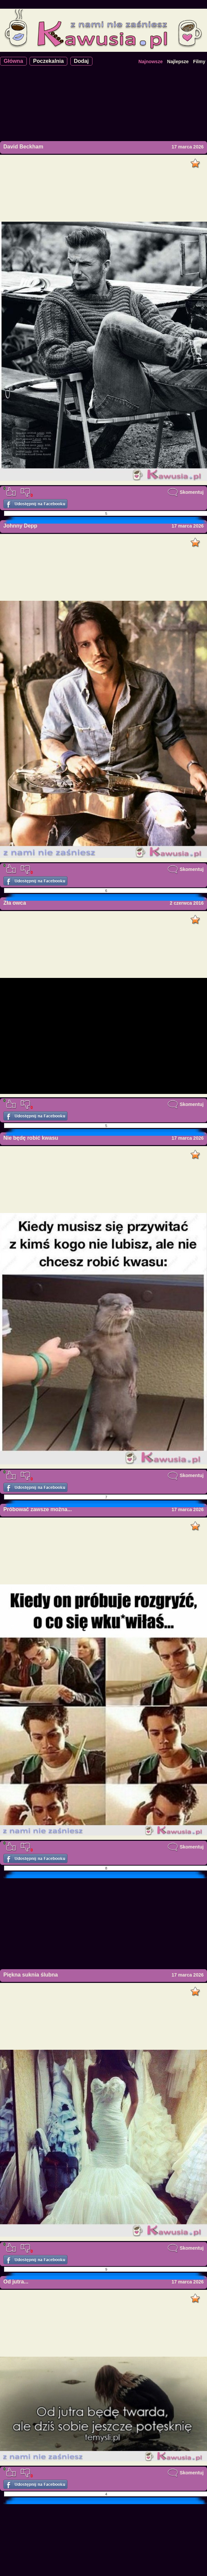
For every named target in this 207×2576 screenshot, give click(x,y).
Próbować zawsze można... (37, 1509)
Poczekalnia (48, 61)
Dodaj (81, 61)
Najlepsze (178, 61)
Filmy (199, 61)
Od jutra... (15, 2281)
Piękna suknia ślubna (30, 1975)
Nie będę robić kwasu (30, 1138)
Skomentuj (185, 492)
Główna (13, 61)
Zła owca (14, 903)
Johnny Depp (20, 526)
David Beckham (23, 146)
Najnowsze (150, 61)
